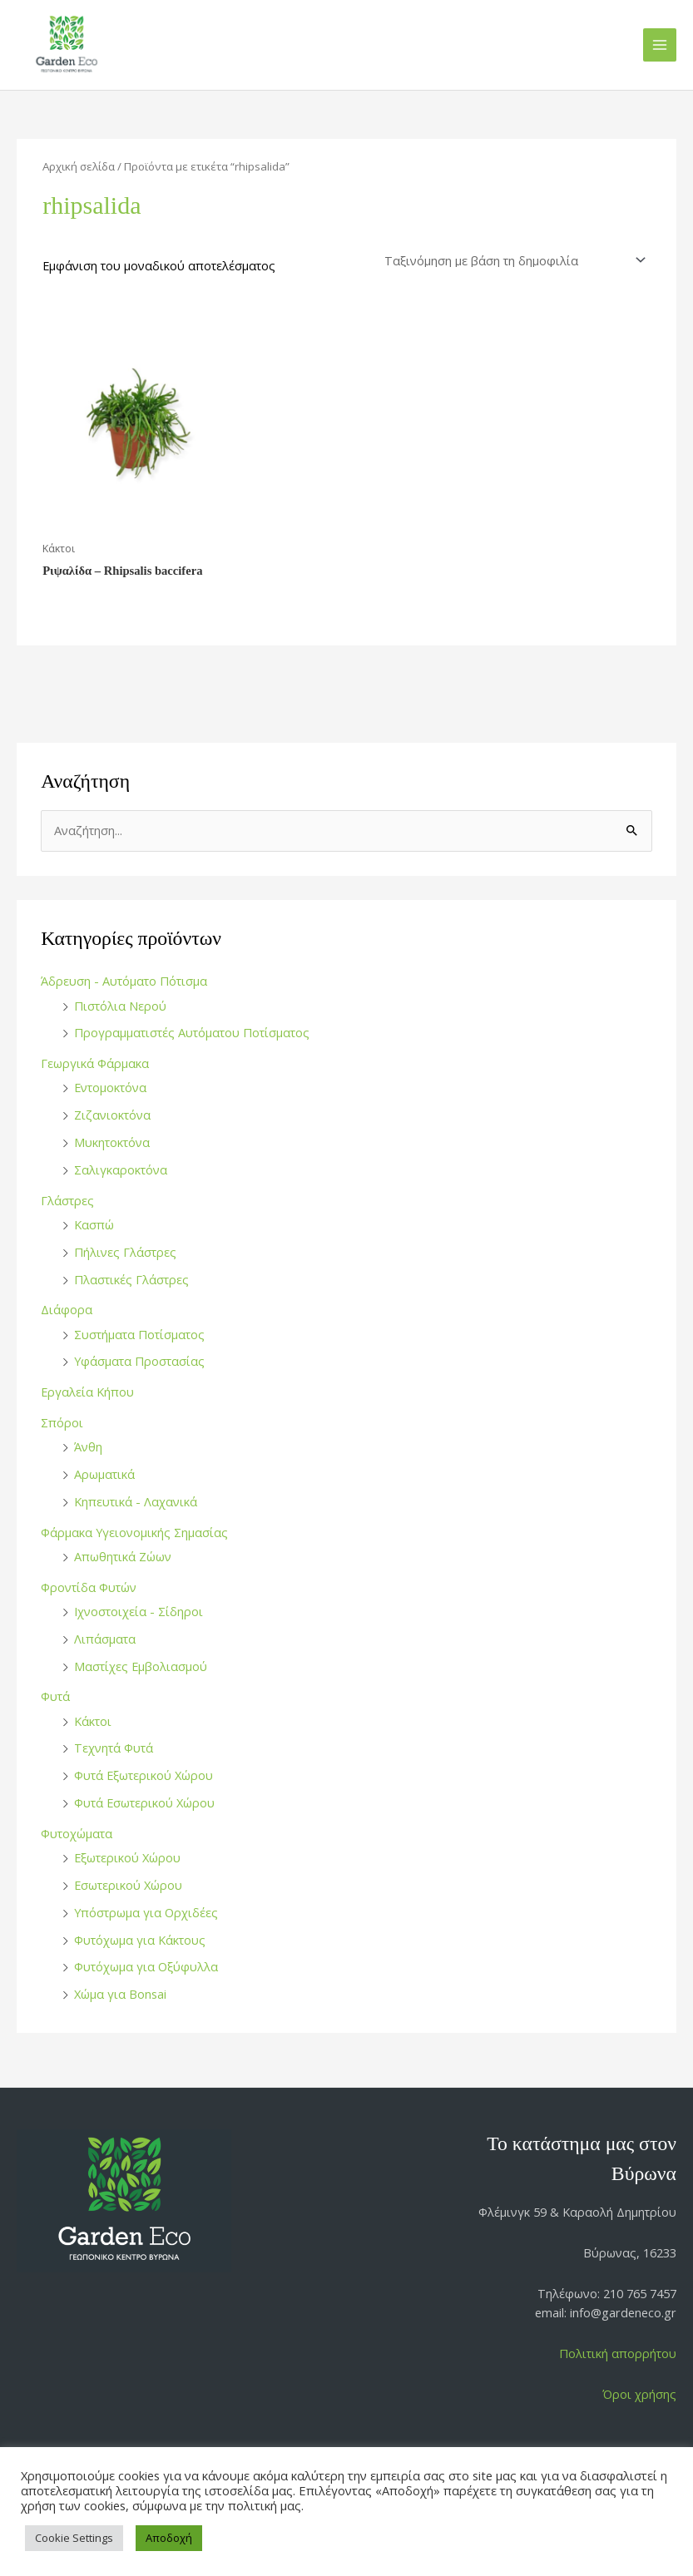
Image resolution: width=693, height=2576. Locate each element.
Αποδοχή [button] (169, 2537)
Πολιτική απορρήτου (617, 2353)
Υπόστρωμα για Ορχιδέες (146, 1912)
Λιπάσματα (105, 1638)
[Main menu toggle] (659, 45)
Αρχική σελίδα (78, 166)
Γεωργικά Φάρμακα (95, 1063)
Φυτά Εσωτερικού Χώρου (144, 1802)
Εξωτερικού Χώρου (127, 1857)
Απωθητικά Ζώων (122, 1556)
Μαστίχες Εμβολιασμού (140, 1666)
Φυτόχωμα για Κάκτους (139, 1939)
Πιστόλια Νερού (120, 1005)
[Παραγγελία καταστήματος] (512, 261)
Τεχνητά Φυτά (113, 1747)
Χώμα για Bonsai (120, 1993)
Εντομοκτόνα (110, 1087)
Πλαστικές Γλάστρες (131, 1279)
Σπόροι (62, 1422)
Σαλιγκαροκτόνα (120, 1169)
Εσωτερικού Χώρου (128, 1884)
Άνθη (88, 1446)
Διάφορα (66, 1309)
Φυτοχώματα (76, 1833)
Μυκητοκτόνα (112, 1142)
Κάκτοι (92, 1721)
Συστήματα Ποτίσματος (139, 1334)
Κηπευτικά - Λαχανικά (135, 1501)
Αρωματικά (104, 1474)
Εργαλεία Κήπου (87, 1391)
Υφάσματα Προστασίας (139, 1360)
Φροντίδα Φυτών (88, 1587)
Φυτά (55, 1696)
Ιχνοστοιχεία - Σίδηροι (138, 1611)
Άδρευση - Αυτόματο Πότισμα (124, 980)
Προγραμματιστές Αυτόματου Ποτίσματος (191, 1032)
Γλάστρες (67, 1200)
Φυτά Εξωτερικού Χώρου (143, 1775)
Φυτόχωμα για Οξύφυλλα (146, 1966)
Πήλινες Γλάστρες (125, 1252)
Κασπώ (94, 1224)
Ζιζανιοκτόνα (112, 1114)
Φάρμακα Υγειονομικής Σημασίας (134, 1532)
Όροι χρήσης (639, 2394)
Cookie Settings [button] (74, 2537)
